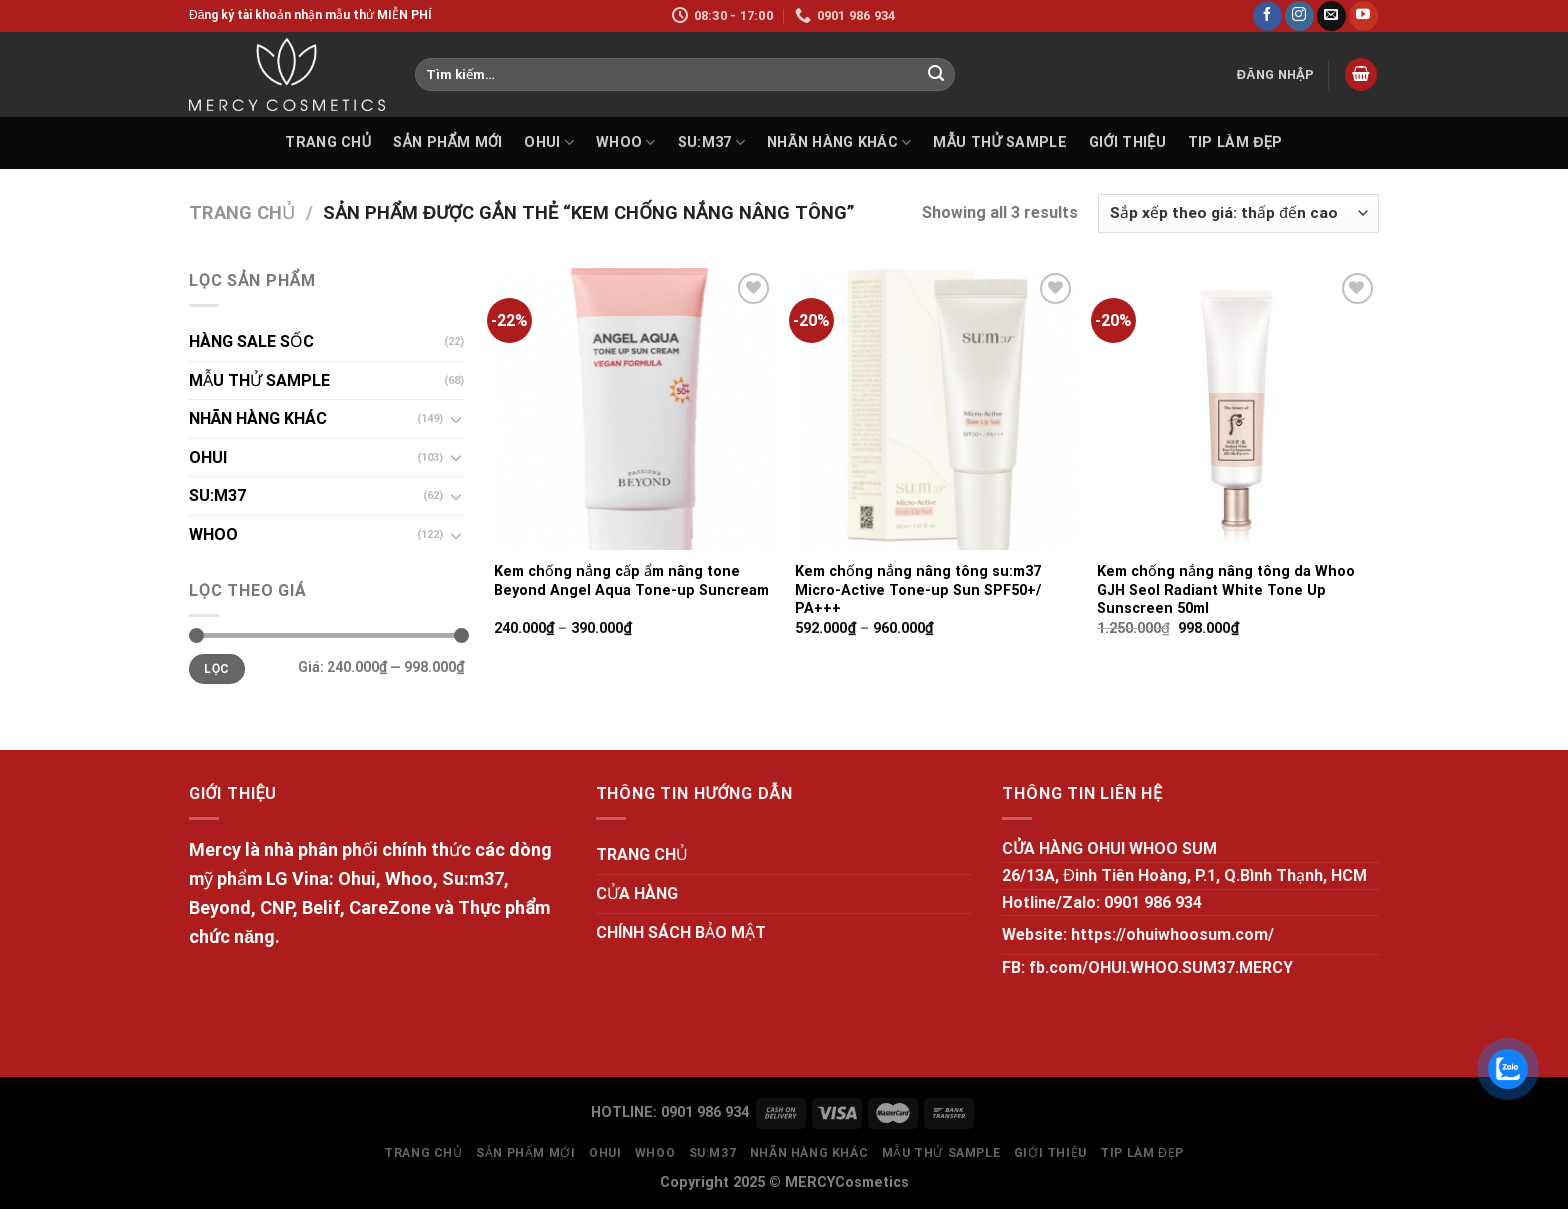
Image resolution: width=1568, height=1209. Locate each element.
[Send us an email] (1331, 16)
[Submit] (936, 75)
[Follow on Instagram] (1299, 16)
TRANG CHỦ (328, 142)
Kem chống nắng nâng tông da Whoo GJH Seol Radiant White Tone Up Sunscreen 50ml (1226, 590)
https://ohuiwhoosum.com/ (1172, 934)
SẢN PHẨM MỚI (447, 142)
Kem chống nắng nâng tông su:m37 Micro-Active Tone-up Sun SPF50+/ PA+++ (918, 590)
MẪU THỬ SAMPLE (999, 142)
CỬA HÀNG (637, 893)
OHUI (549, 142)
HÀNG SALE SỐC (251, 341)
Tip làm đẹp (1235, 142)
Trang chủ (242, 212)
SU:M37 (711, 142)
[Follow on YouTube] (1363, 16)
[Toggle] (456, 419)
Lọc (216, 669)
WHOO (626, 142)
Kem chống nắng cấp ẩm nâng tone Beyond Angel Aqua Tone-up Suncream (631, 581)
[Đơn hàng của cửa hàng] (1238, 213)
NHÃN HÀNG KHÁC (839, 142)
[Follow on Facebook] (1267, 16)
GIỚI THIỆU (1127, 142)
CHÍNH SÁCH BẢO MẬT (681, 932)
